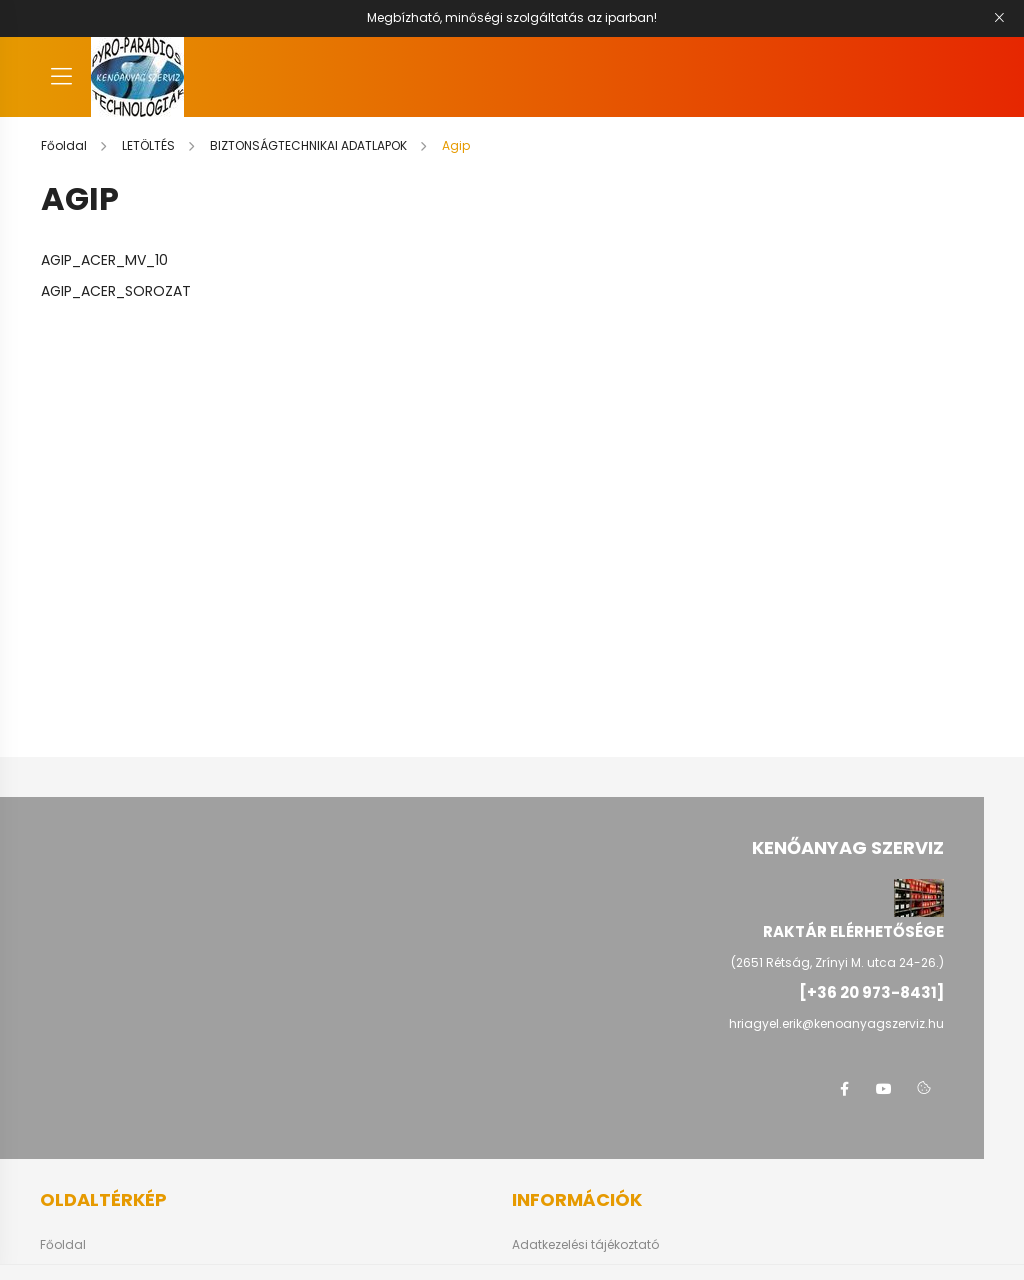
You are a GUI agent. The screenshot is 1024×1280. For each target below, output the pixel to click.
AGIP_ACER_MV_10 (104, 260)
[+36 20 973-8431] (871, 992)
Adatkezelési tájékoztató (585, 1245)
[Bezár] (999, 18)
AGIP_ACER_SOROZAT (116, 291)
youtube (884, 1089)
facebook (844, 1089)
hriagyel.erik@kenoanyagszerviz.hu (836, 1023)
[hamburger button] (61, 77)
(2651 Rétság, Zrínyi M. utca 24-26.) (837, 962)
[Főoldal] (65, 145)
